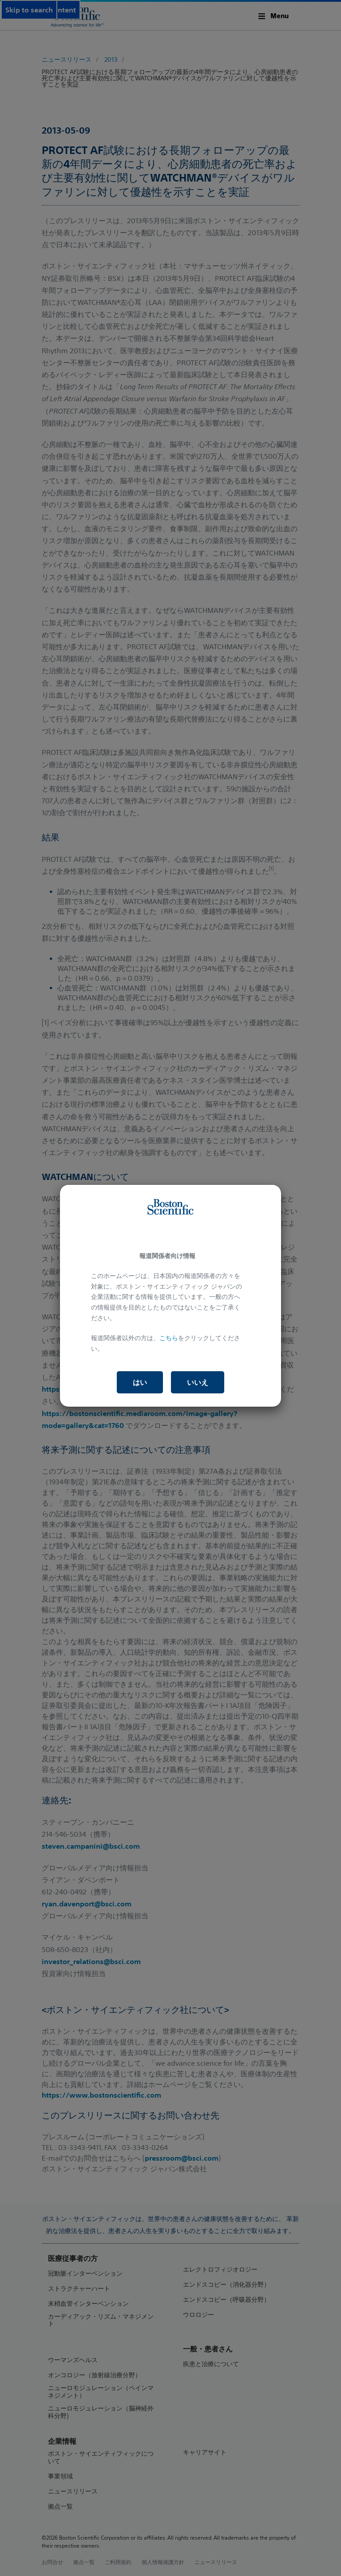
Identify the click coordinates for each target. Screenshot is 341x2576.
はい (140, 1382)
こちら (168, 1338)
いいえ (197, 1382)
